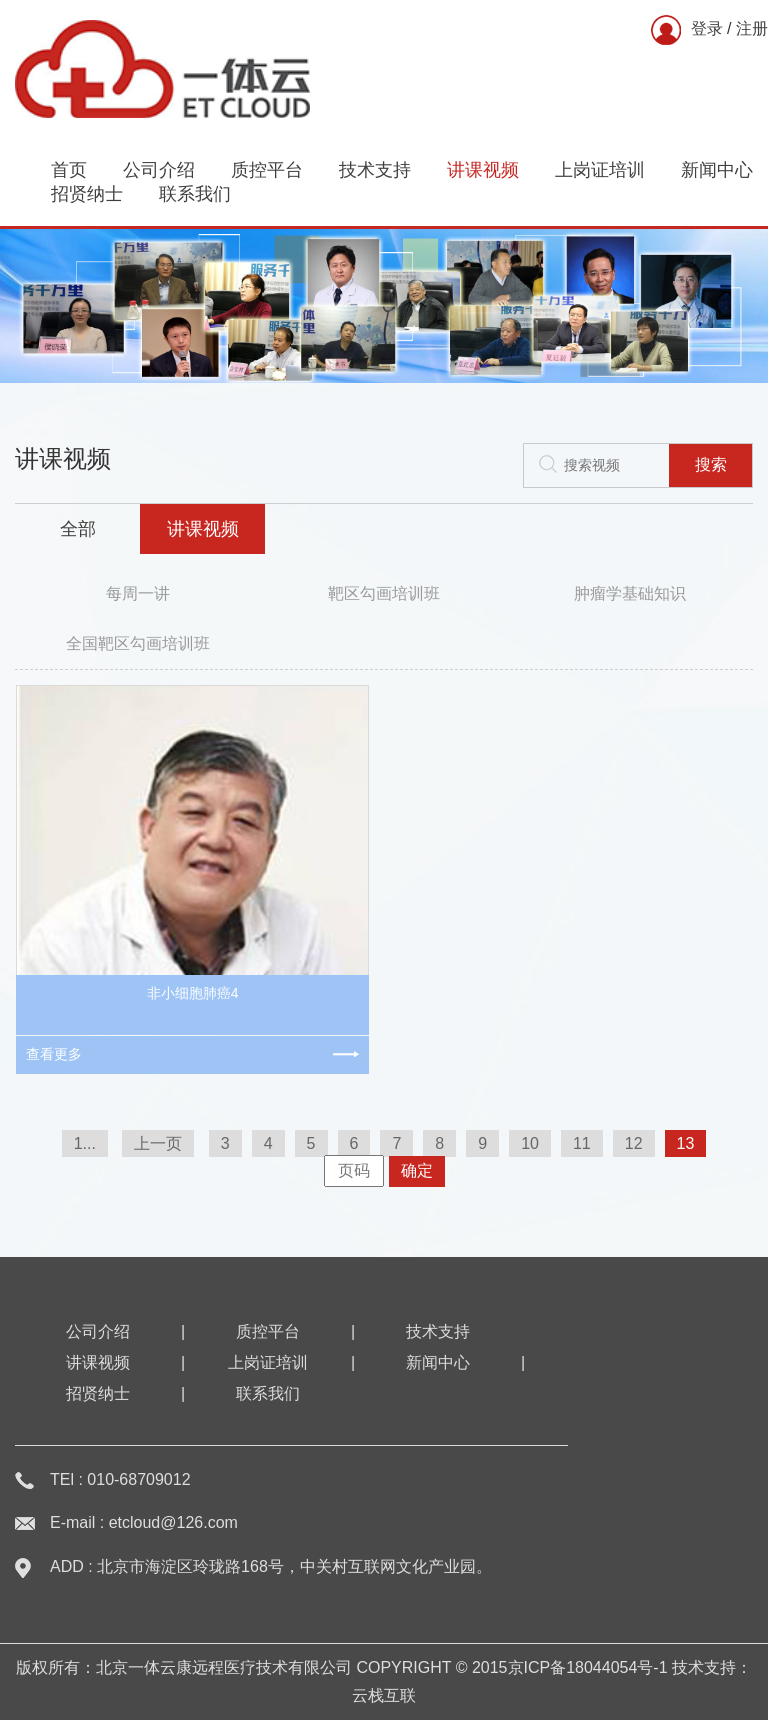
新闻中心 (717, 170)
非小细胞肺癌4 (193, 993)
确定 (417, 1170)
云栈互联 (384, 1695)
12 (634, 1143)
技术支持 (375, 170)
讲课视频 (483, 170)
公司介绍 (159, 170)
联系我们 (195, 194)
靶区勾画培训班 (384, 593)
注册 (752, 28)
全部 (78, 529)
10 (530, 1143)
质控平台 (267, 170)
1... (85, 1143)
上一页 (158, 1143)
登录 (707, 28)
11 (582, 1143)
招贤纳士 (87, 194)
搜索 (711, 464)
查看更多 (54, 1054)
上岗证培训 (600, 170)
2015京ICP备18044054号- (565, 1667)
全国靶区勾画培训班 (138, 643)
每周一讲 (138, 593)
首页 (69, 170)
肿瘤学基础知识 (630, 593)
